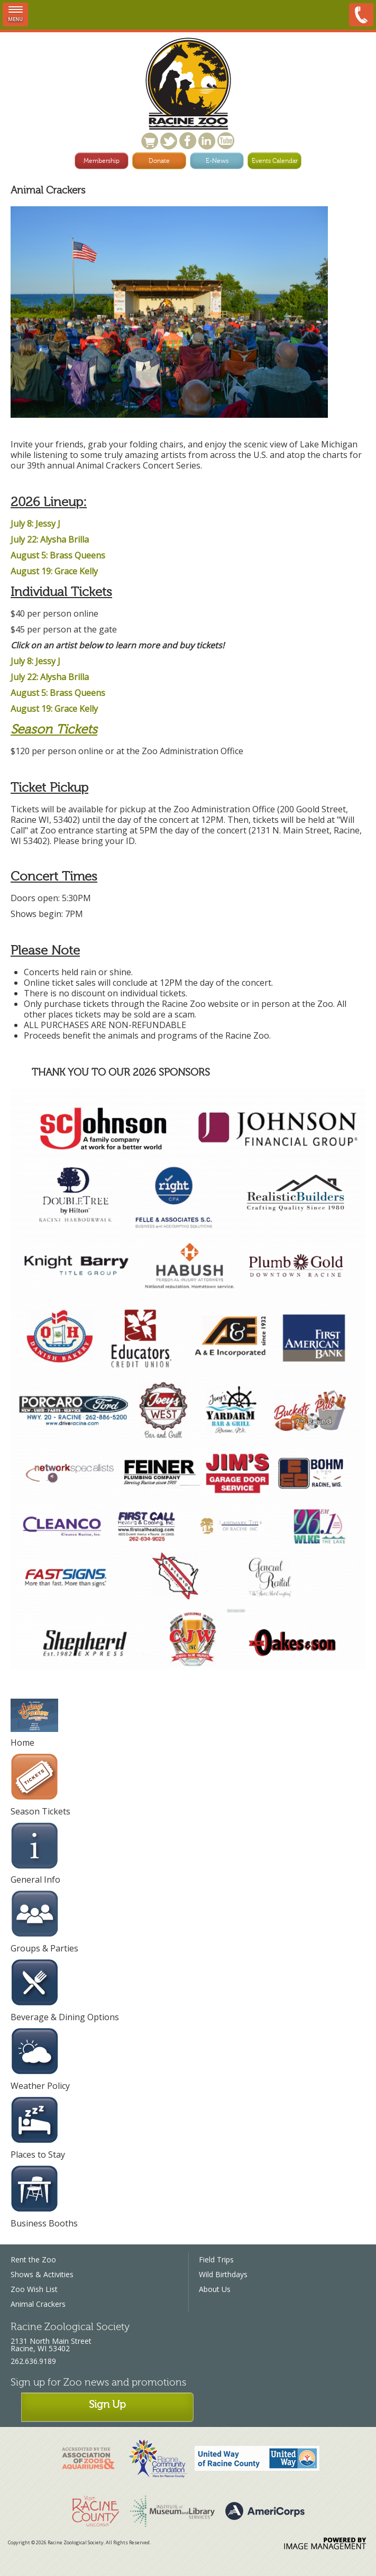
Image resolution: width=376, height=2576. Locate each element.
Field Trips (216, 2259)
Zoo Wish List (34, 2289)
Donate (159, 160)
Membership (102, 160)
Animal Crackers (38, 2304)
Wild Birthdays (223, 2274)
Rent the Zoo (33, 2259)
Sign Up (107, 2404)
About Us (215, 2289)
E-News (217, 160)
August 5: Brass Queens (58, 555)
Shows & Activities (42, 2274)
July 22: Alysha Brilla (50, 539)
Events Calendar (275, 160)
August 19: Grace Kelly (54, 571)
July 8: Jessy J (35, 523)
